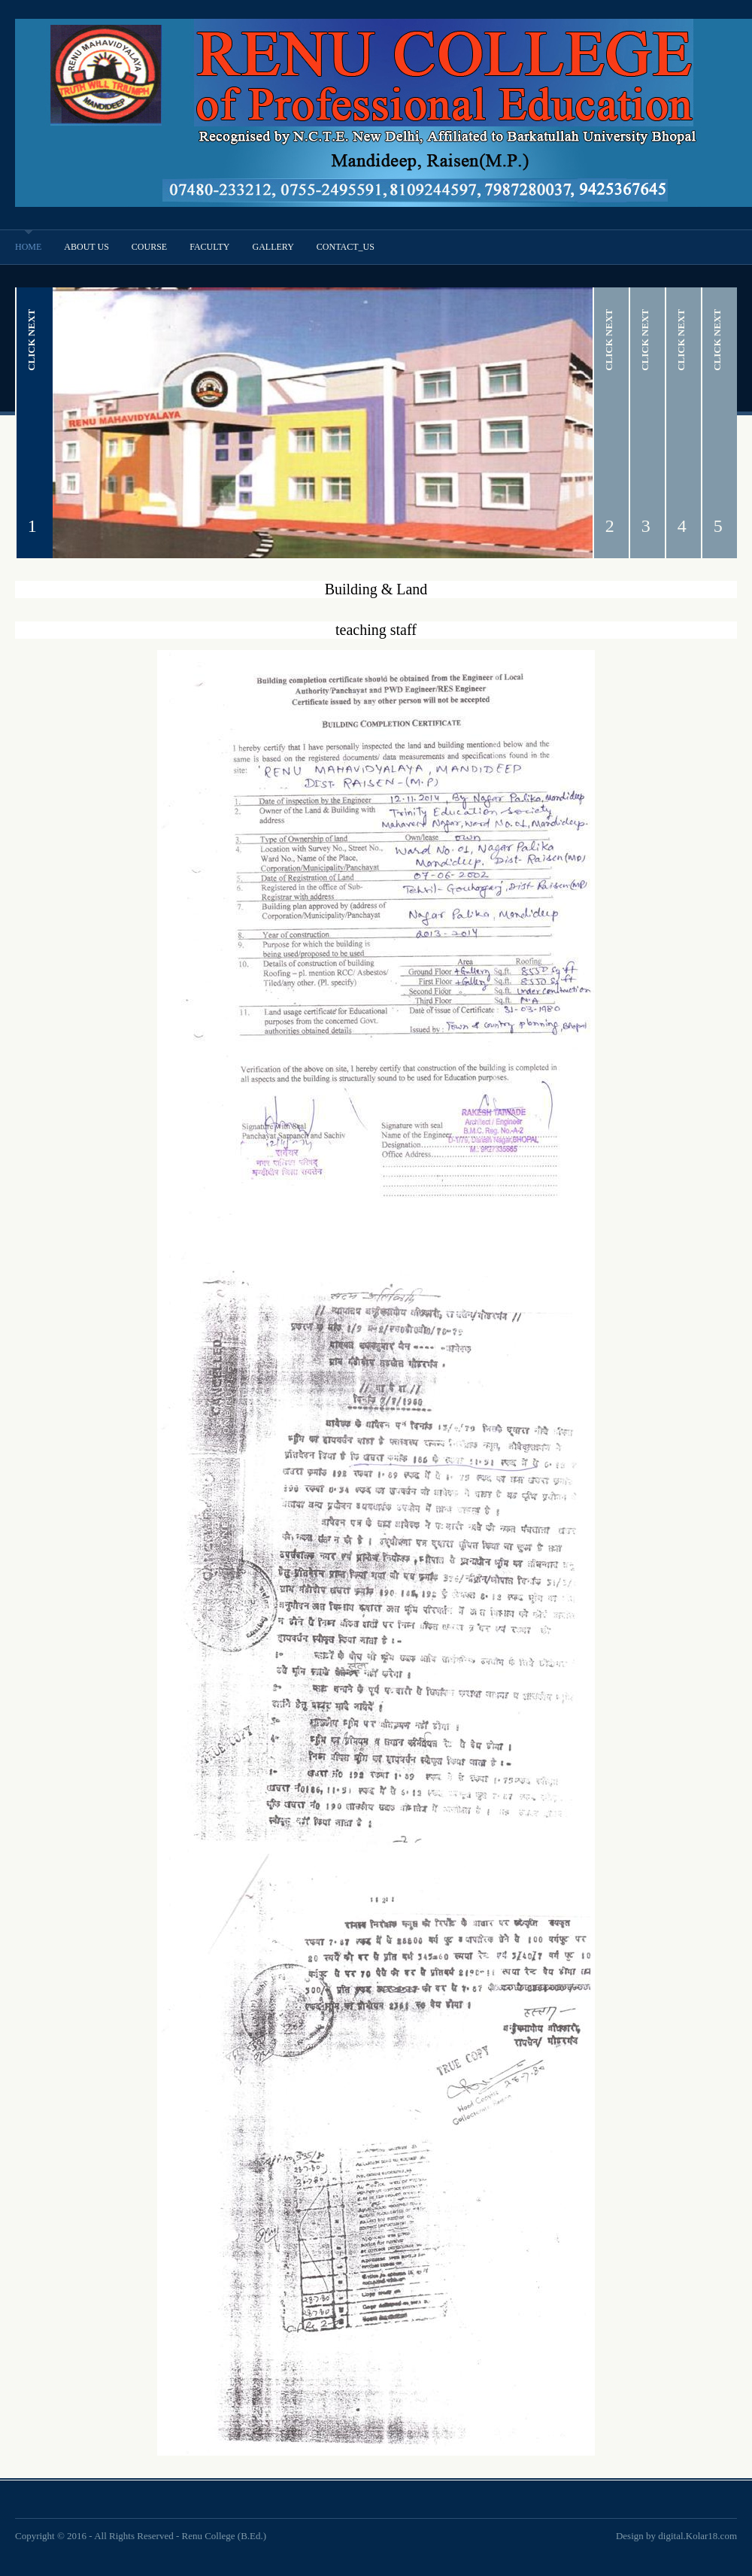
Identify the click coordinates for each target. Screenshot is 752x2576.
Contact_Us (345, 247)
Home (28, 247)
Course (149, 247)
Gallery (273, 247)
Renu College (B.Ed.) (223, 2535)
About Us (86, 247)
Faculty (209, 247)
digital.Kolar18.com (697, 2535)
